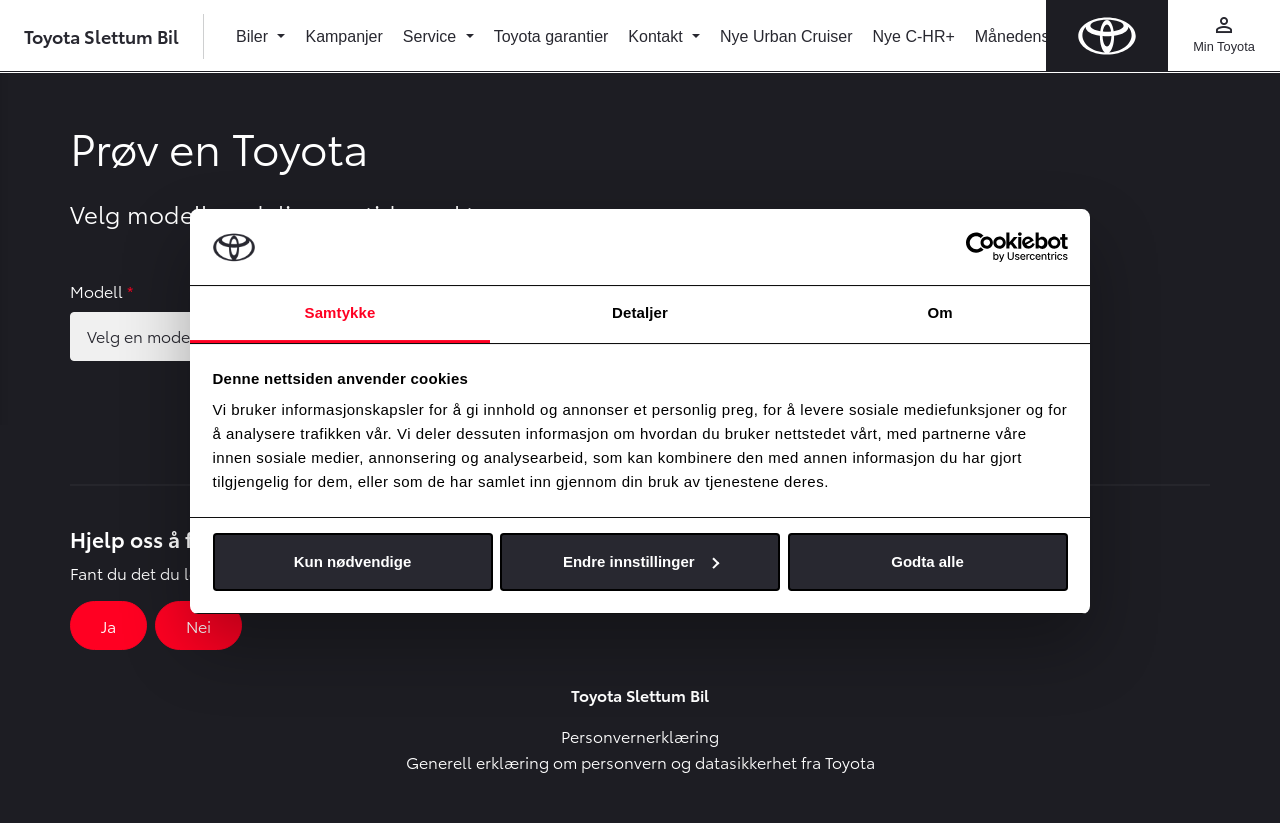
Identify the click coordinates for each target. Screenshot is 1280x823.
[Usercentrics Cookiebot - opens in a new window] (980, 247)
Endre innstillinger (641, 561)
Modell (101, 290)
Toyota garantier (551, 36)
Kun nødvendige (353, 561)
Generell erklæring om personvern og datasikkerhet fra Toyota (640, 761)
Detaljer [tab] (640, 312)
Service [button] (432, 36)
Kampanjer (343, 36)
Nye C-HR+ (914, 36)
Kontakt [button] (657, 36)
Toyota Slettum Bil (101, 35)
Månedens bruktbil (1040, 36)
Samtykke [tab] (340, 312)
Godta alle (927, 561)
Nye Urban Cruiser (786, 36)
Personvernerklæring (640, 735)
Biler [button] (254, 36)
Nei (198, 625)
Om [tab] (939, 312)
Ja (108, 625)
